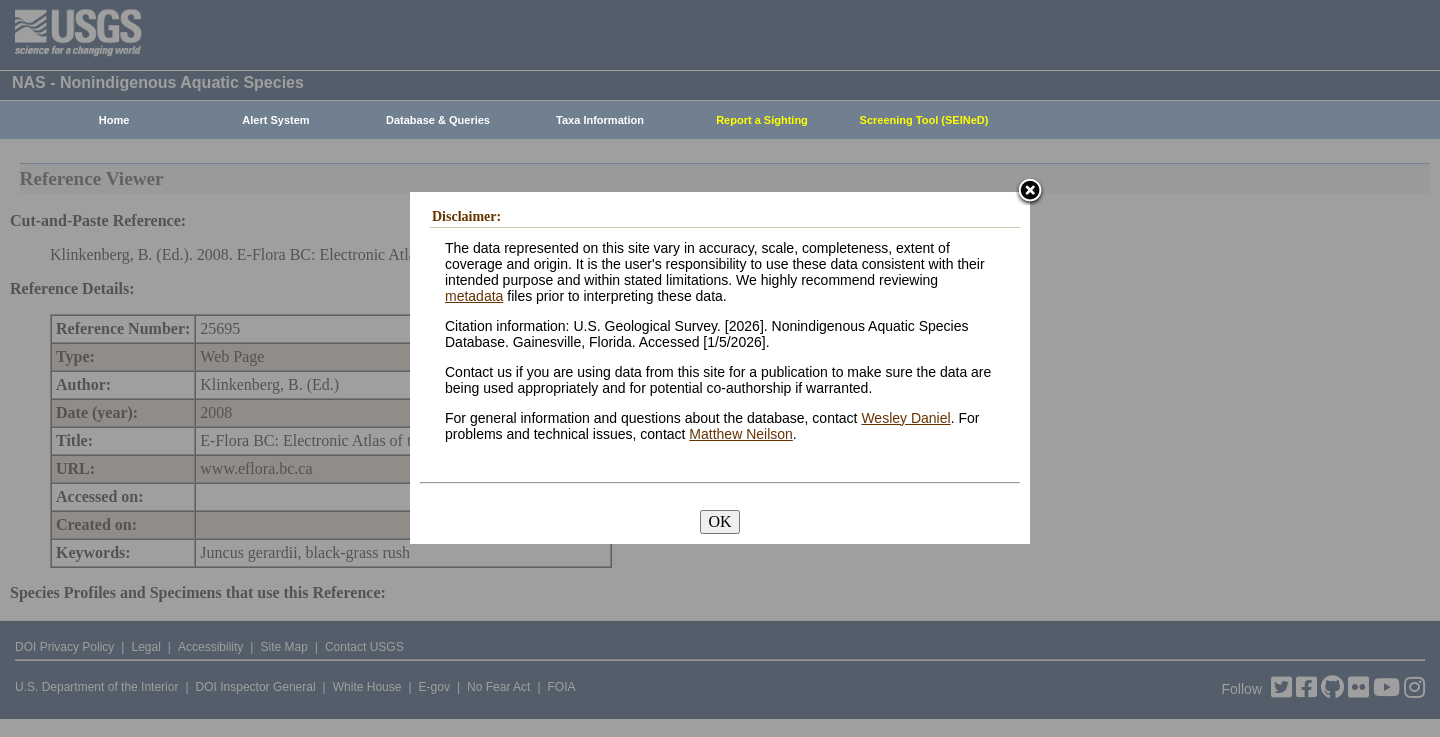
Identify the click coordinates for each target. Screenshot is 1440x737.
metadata (474, 296)
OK (719, 521)
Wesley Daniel (905, 418)
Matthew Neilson (741, 434)
